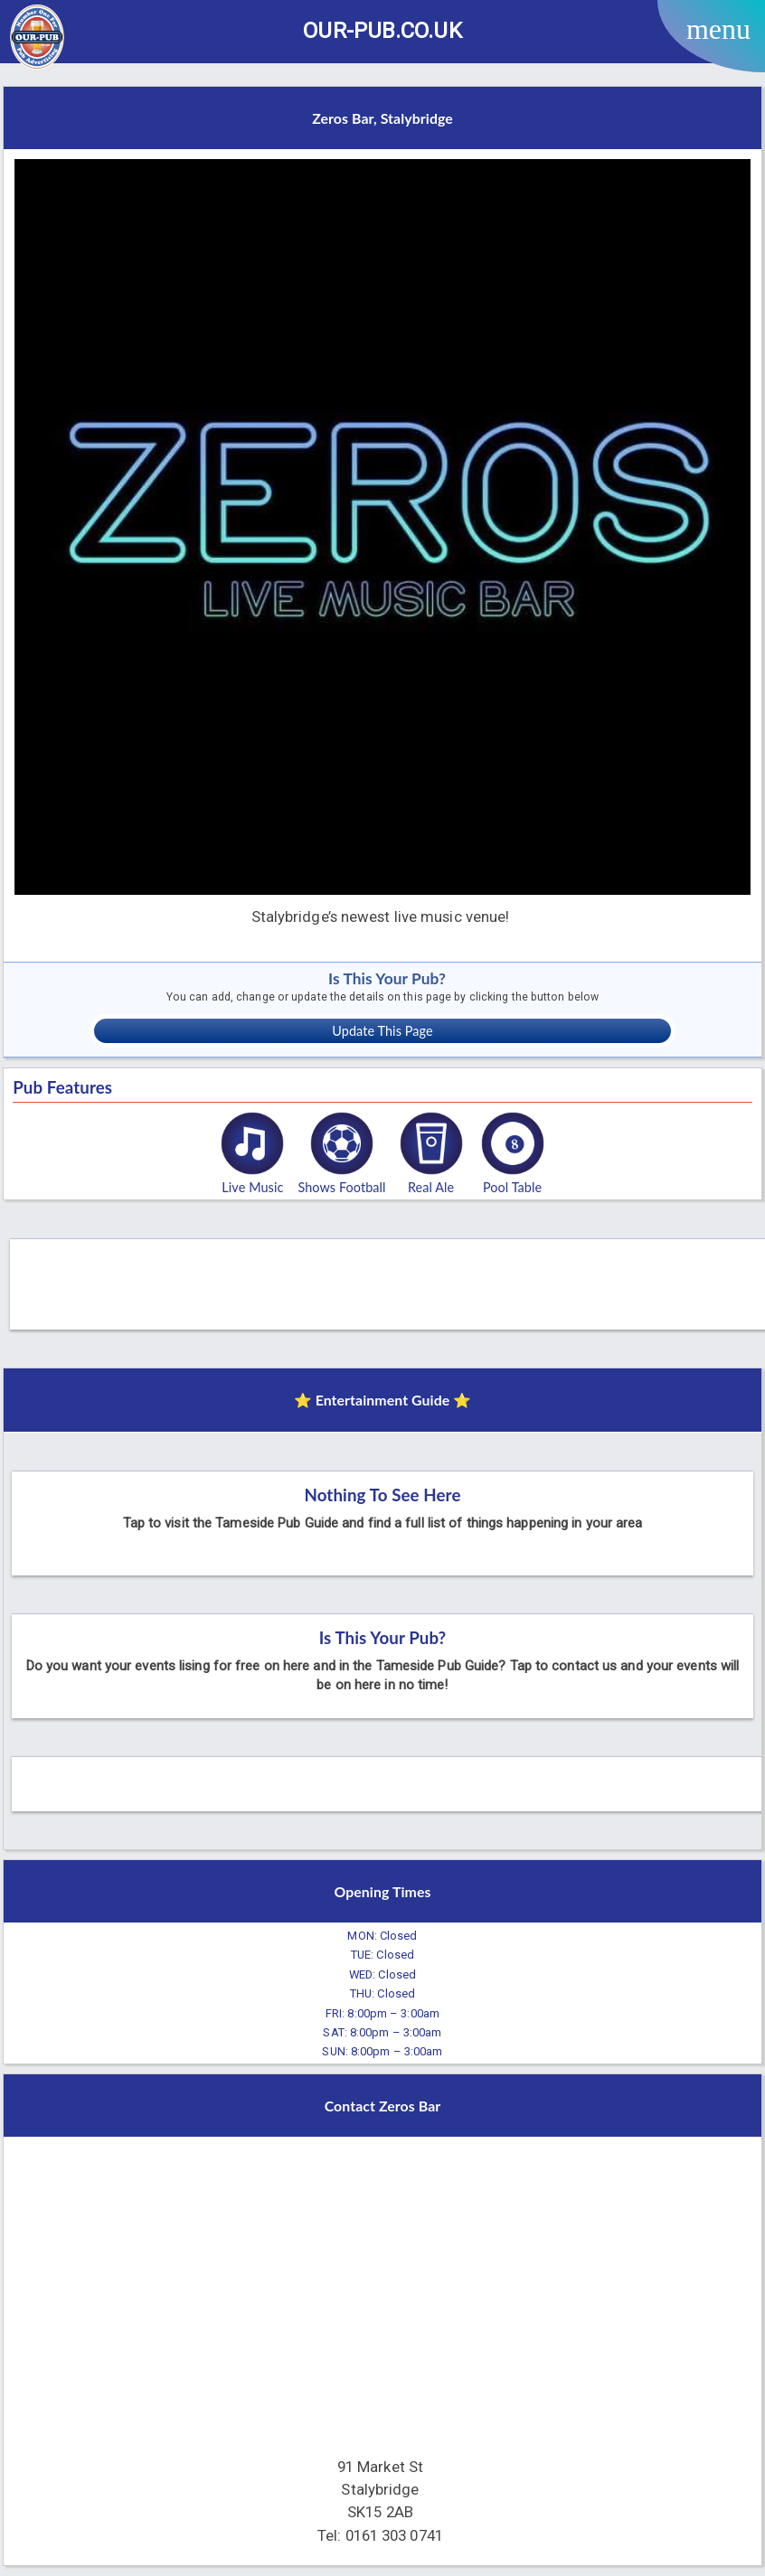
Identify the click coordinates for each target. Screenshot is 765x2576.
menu (718, 29)
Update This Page (382, 1031)
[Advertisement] (390, 1280)
